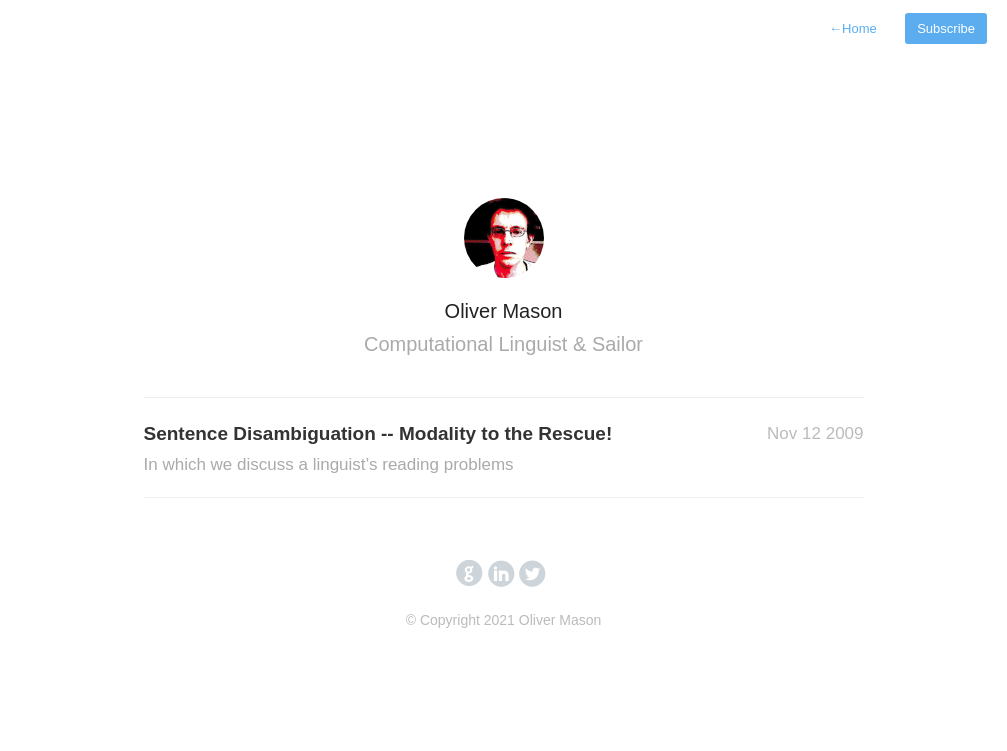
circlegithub (469, 574)
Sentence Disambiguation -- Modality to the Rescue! (378, 450)
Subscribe (946, 28)
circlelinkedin (501, 574)
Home (853, 28)
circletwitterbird (532, 574)
